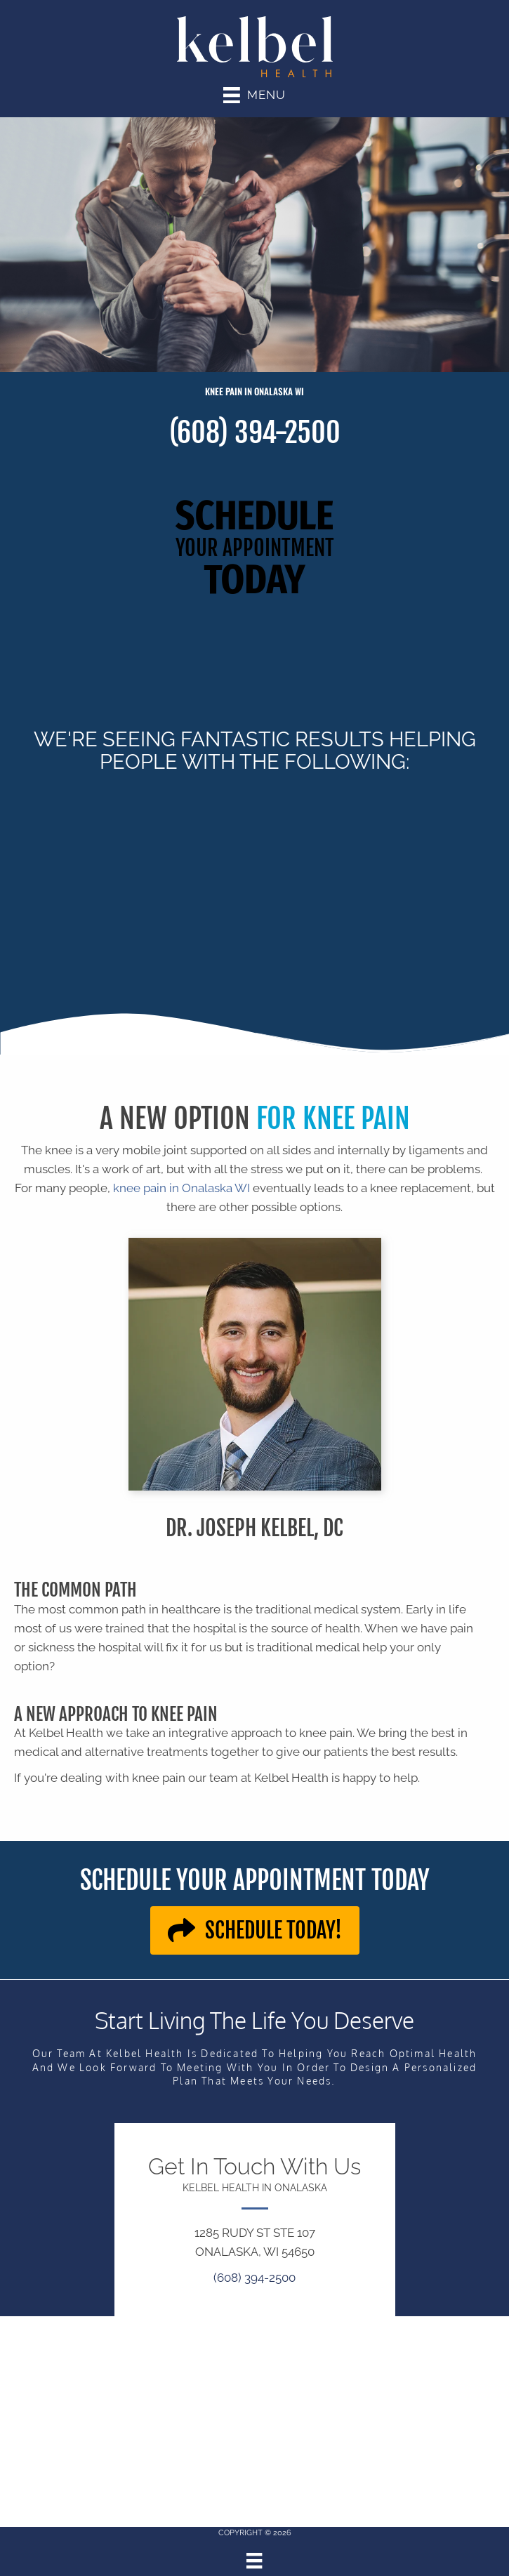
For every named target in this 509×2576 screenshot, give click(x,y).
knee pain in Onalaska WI (180, 1188)
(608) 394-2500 (255, 432)
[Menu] (254, 2560)
